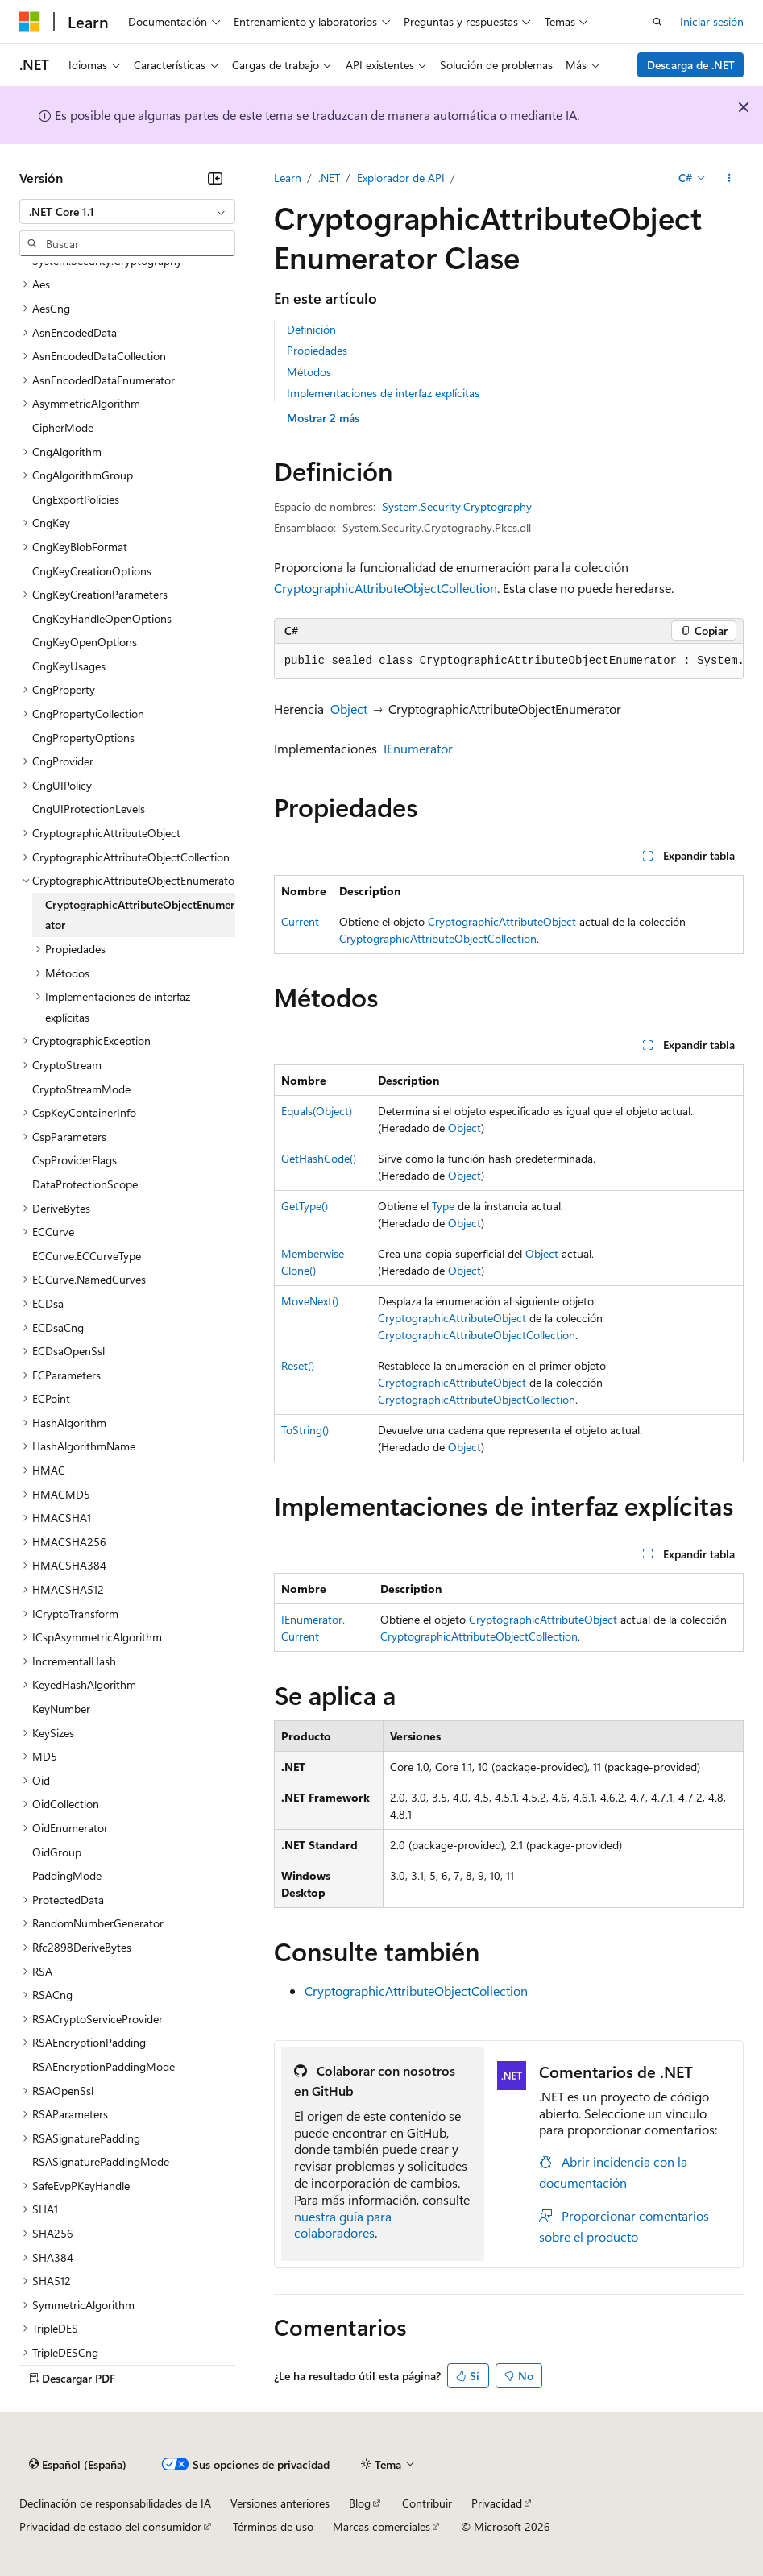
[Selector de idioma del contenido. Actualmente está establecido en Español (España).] (77, 2464)
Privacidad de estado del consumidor (110, 2526)
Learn (287, 177)
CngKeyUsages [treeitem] (69, 666)
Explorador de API (401, 177)
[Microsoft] (29, 21)
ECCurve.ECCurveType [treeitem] (86, 1255)
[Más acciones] (729, 178)
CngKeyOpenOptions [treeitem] (84, 641)
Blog (360, 2503)
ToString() (305, 1429)
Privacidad (496, 2503)
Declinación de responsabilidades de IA (115, 2503)
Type (443, 1205)
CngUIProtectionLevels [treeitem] (88, 808)
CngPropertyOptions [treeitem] (83, 737)
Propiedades (317, 350)
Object (348, 708)
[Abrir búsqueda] (657, 21)
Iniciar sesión (712, 21)
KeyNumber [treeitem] (61, 1708)
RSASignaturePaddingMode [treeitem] (100, 2161)
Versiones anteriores (280, 2503)
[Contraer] (215, 178)
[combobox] (127, 212)
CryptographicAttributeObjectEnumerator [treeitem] (139, 915)
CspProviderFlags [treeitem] (74, 1160)
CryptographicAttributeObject (502, 921)
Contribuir (427, 2503)
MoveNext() (309, 1301)
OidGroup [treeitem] (56, 1852)
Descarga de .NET (691, 65)
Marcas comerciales (381, 2526)
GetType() (304, 1205)
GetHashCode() (318, 1158)
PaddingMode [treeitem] (67, 1875)
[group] (509, 661)
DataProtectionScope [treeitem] (85, 1184)
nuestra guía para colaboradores (343, 2225)
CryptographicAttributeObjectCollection (385, 587)
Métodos (309, 372)
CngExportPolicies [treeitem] (75, 499)
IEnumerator (418, 748)
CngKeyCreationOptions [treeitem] (91, 571)
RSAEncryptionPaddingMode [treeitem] (103, 2066)
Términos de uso (273, 2526)
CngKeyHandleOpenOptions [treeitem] (102, 618)
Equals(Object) (316, 1110)
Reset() (297, 1365)
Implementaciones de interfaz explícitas (383, 392)
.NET (329, 177)
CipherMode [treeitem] (62, 427)
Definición (311, 329)
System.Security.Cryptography (457, 506)
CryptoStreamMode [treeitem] (81, 1089)
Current (300, 921)
